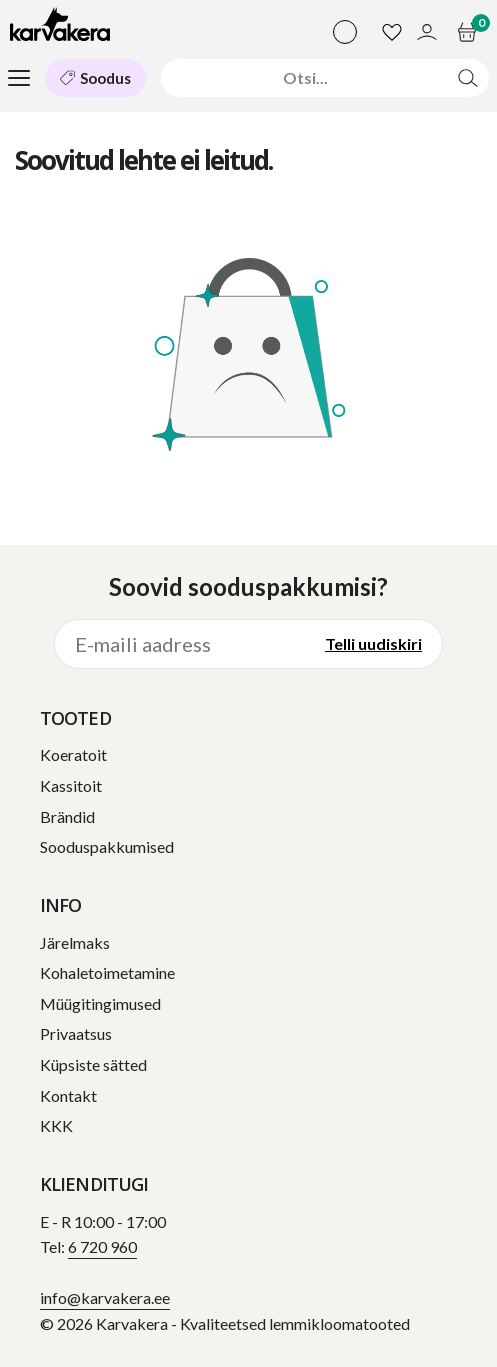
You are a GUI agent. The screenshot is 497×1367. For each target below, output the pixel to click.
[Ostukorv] (469, 32)
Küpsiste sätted (93, 1064)
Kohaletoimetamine (107, 972)
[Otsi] (306, 77)
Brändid (67, 816)
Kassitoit (71, 785)
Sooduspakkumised (107, 846)
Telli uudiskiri (373, 643)
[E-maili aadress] (180, 644)
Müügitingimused (100, 1003)
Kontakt (68, 1095)
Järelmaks (75, 942)
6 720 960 (102, 1246)
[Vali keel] (345, 32)
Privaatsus (76, 1033)
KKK (56, 1125)
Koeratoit (73, 754)
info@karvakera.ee (105, 1297)
